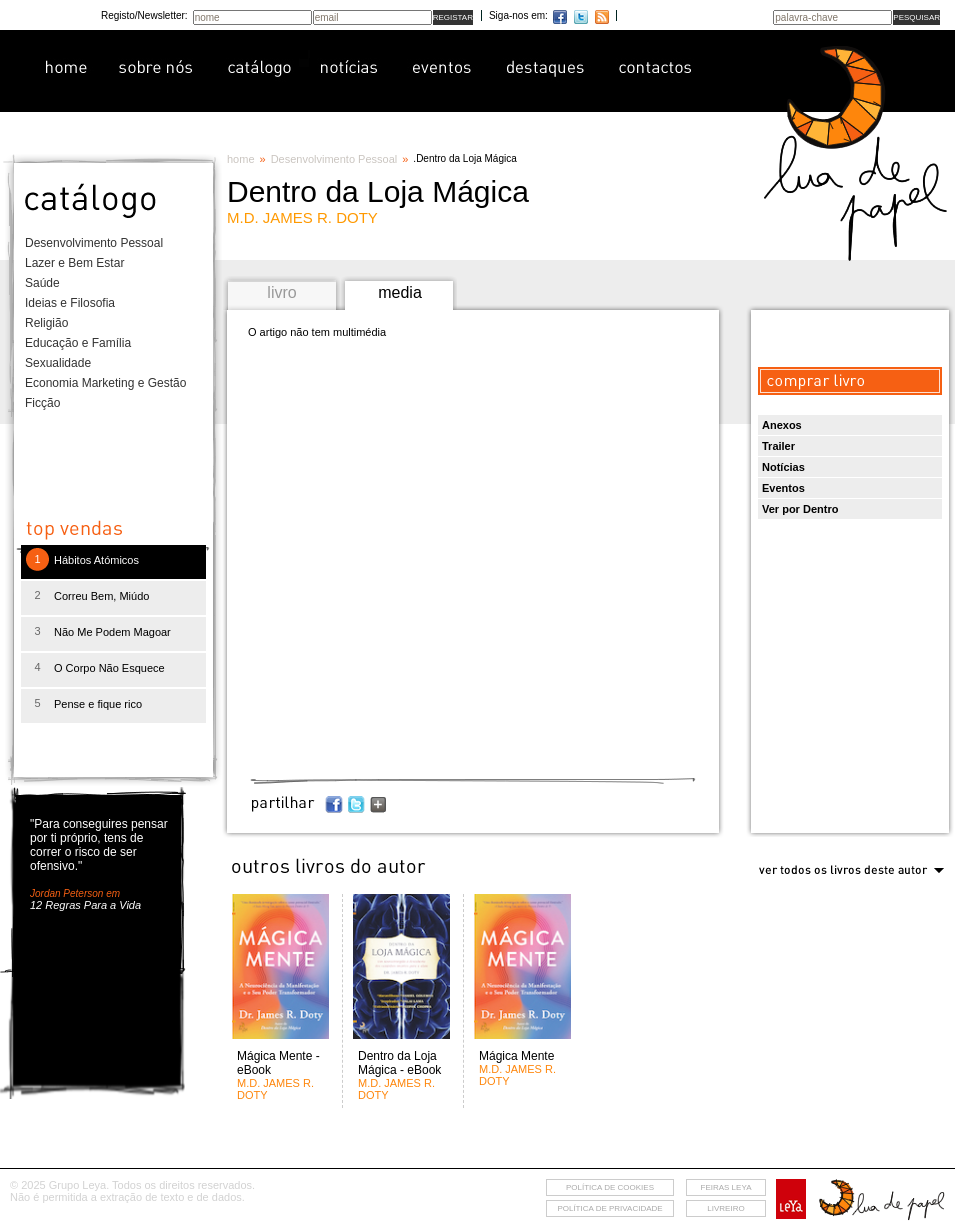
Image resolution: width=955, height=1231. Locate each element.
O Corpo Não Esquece (109, 668)
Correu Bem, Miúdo (101, 596)
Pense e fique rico (98, 704)
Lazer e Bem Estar (74, 263)
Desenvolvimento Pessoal (94, 243)
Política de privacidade (609, 1208)
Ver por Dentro (800, 509)
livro (281, 292)
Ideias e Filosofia (70, 303)
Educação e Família (78, 343)
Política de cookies (610, 1187)
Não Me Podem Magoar (112, 632)
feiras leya (726, 1187)
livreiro (725, 1208)
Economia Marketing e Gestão (105, 383)
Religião (46, 323)
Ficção (42, 403)
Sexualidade (58, 363)
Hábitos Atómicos (96, 560)
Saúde (42, 283)
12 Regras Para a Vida (85, 905)
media (400, 292)
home (241, 159)
